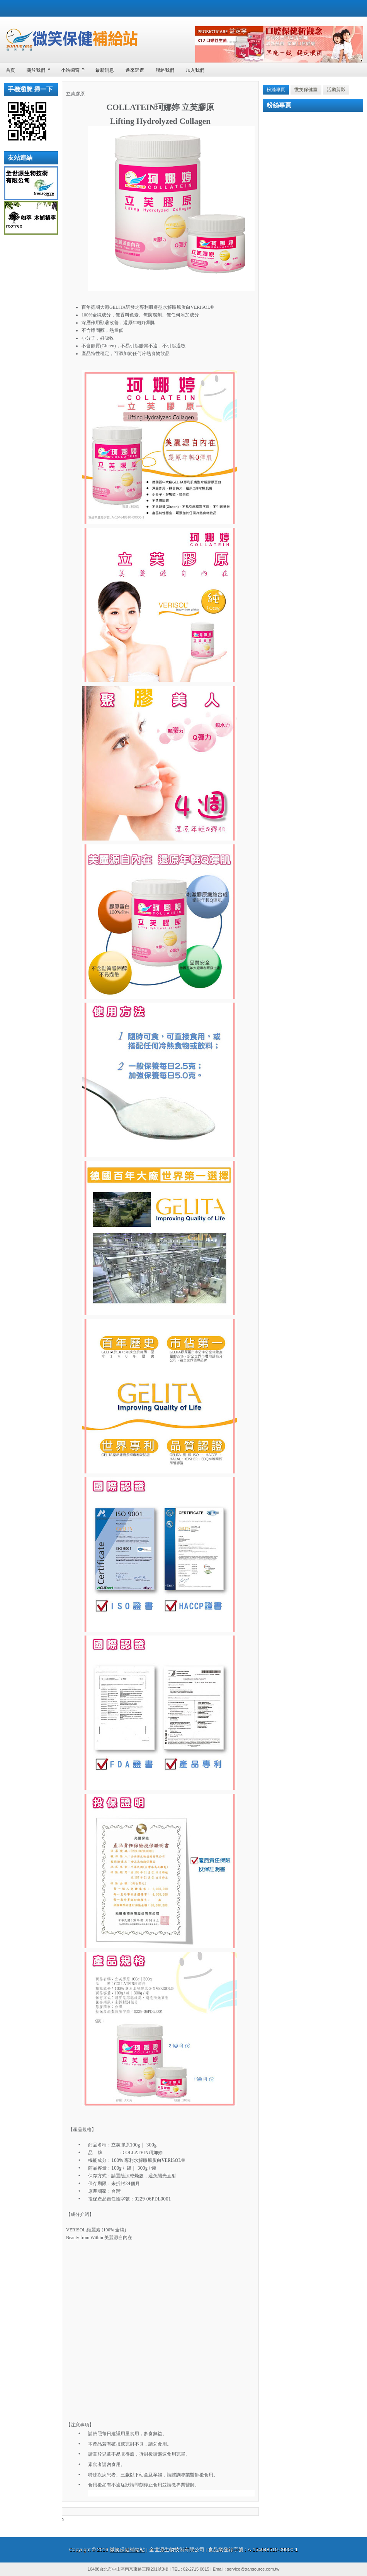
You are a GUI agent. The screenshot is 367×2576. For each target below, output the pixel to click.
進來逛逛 (135, 70)
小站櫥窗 (75, 68)
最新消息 (104, 70)
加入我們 (195, 70)
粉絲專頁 (276, 89)
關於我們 (41, 68)
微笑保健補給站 (127, 2549)
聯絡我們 (165, 70)
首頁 (10, 70)
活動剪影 (336, 89)
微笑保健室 (306, 89)
